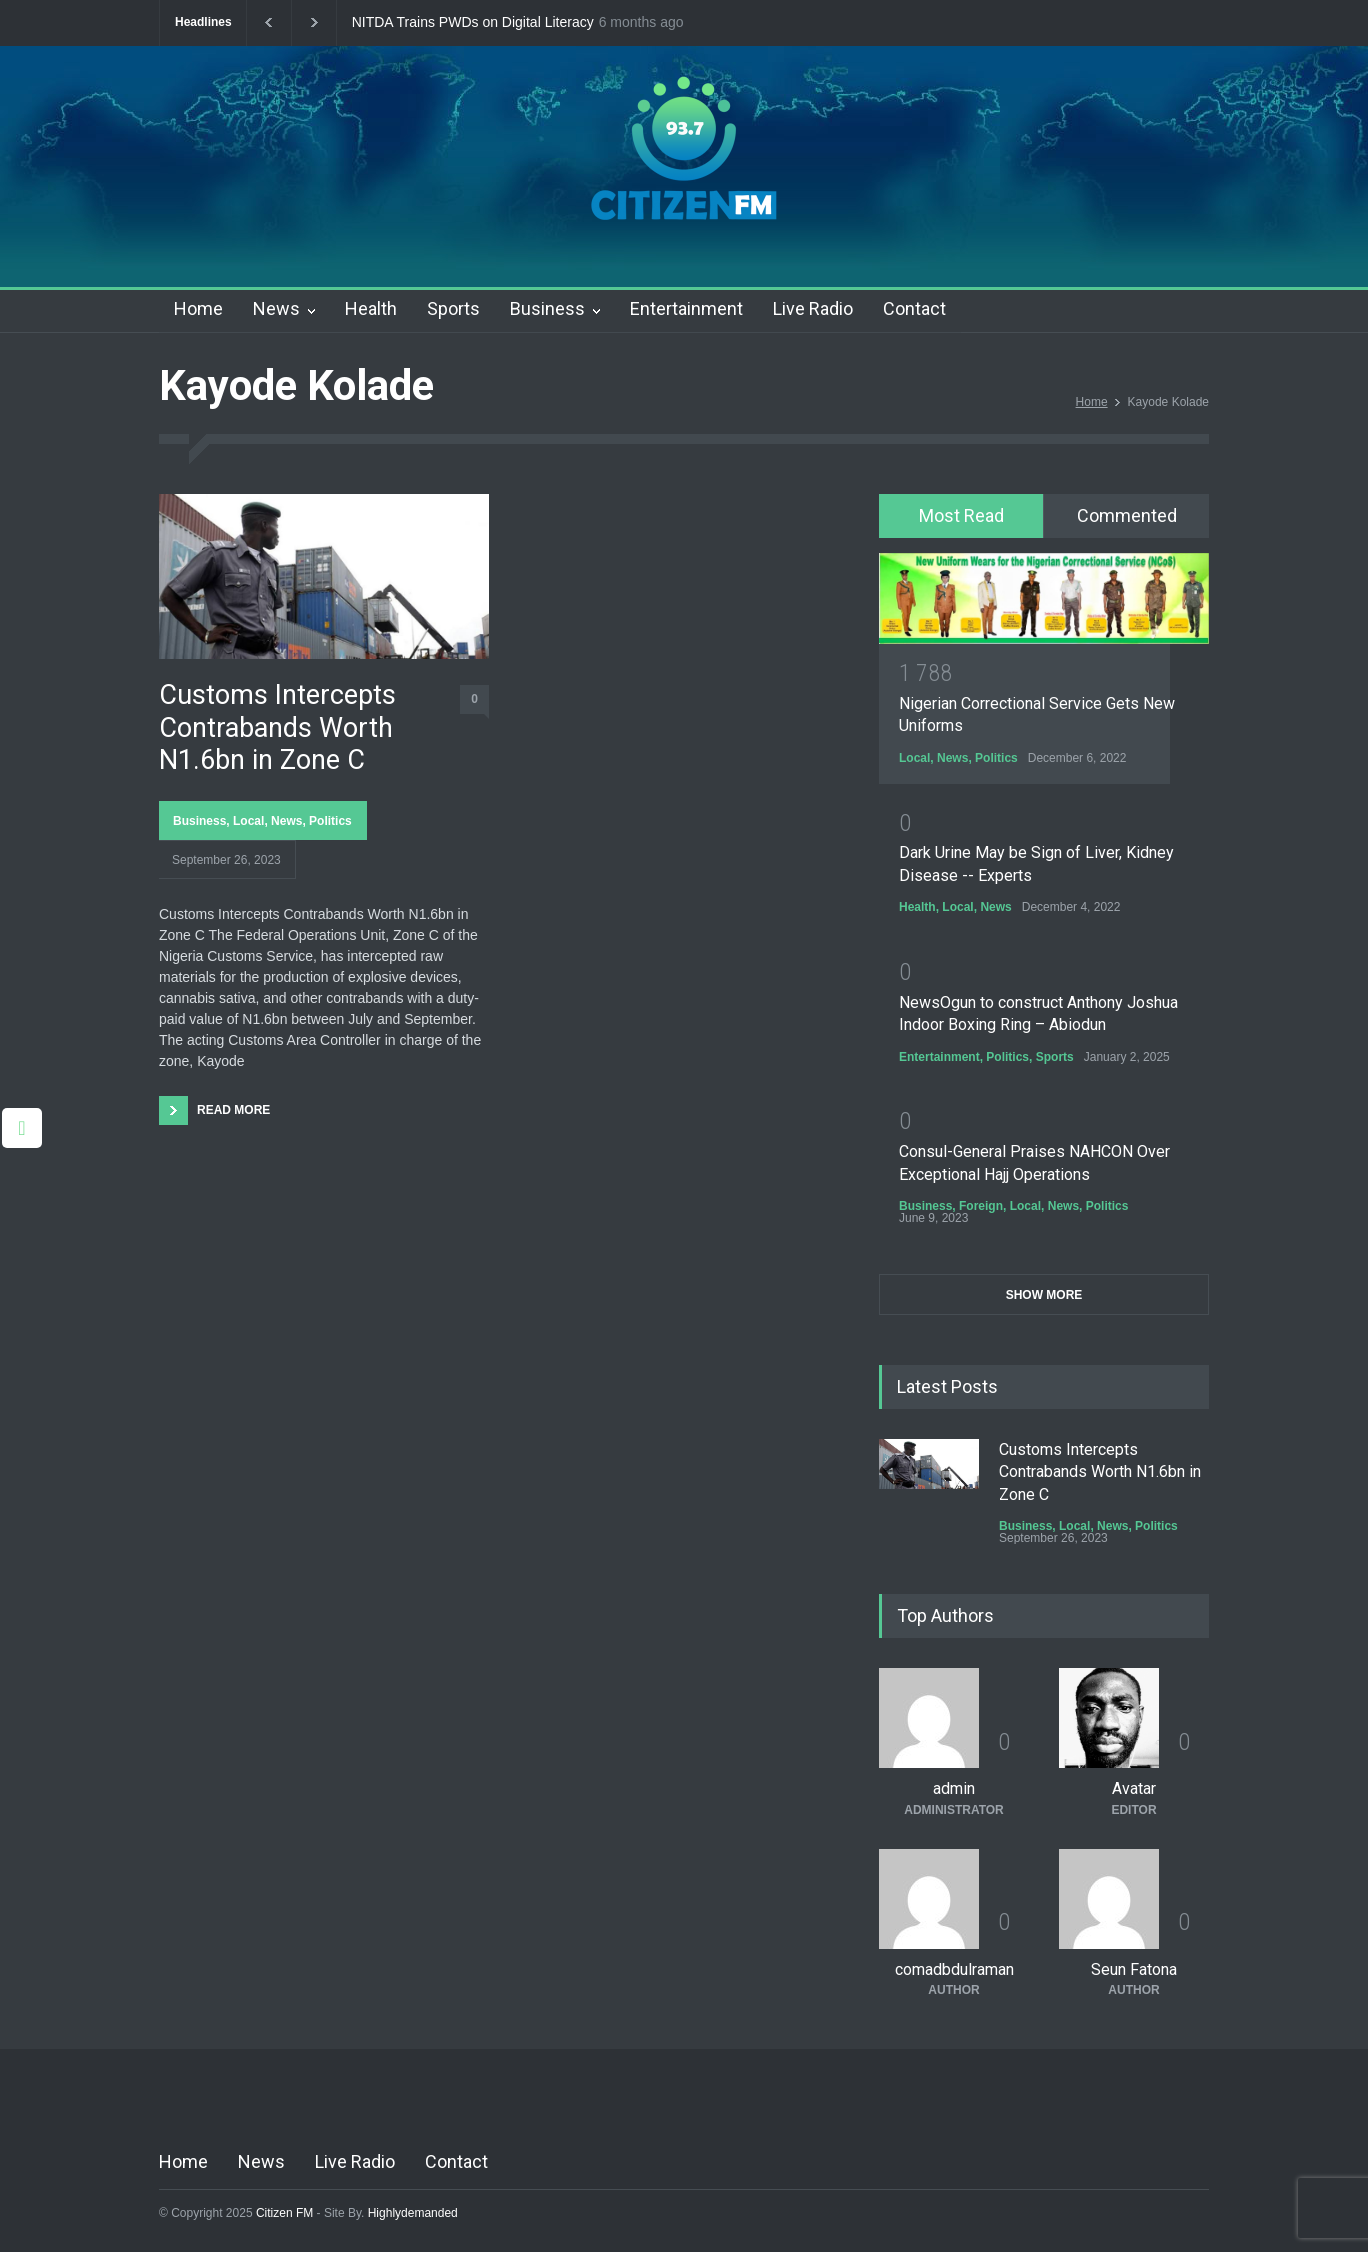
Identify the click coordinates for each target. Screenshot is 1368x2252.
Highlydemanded (413, 2213)
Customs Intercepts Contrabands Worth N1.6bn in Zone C (277, 727)
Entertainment (686, 308)
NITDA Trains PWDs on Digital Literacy (473, 22)
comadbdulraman (954, 1969)
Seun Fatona (1134, 1969)
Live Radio (813, 308)
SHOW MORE (1044, 1295)
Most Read (961, 515)
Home (198, 308)
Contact (914, 308)
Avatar (1134, 1788)
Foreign (981, 1206)
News (276, 308)
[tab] (961, 516)
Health (371, 308)
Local (248, 821)
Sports (453, 308)
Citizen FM (285, 2213)
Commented (1127, 515)
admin (954, 1788)
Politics (330, 821)
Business (547, 308)
